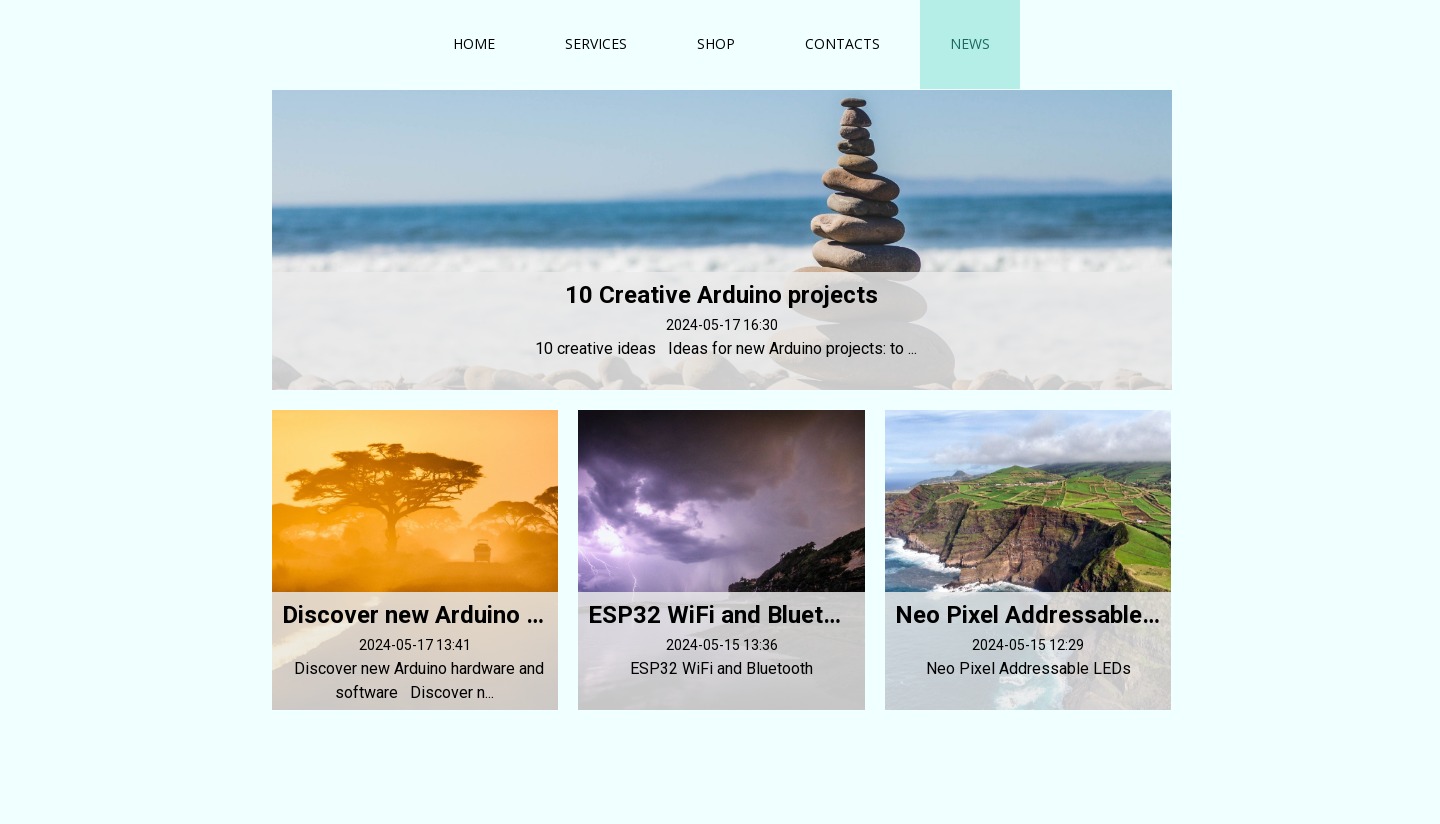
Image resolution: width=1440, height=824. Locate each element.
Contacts (842, 43)
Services (596, 43)
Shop (716, 43)
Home (474, 43)
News (970, 43)
